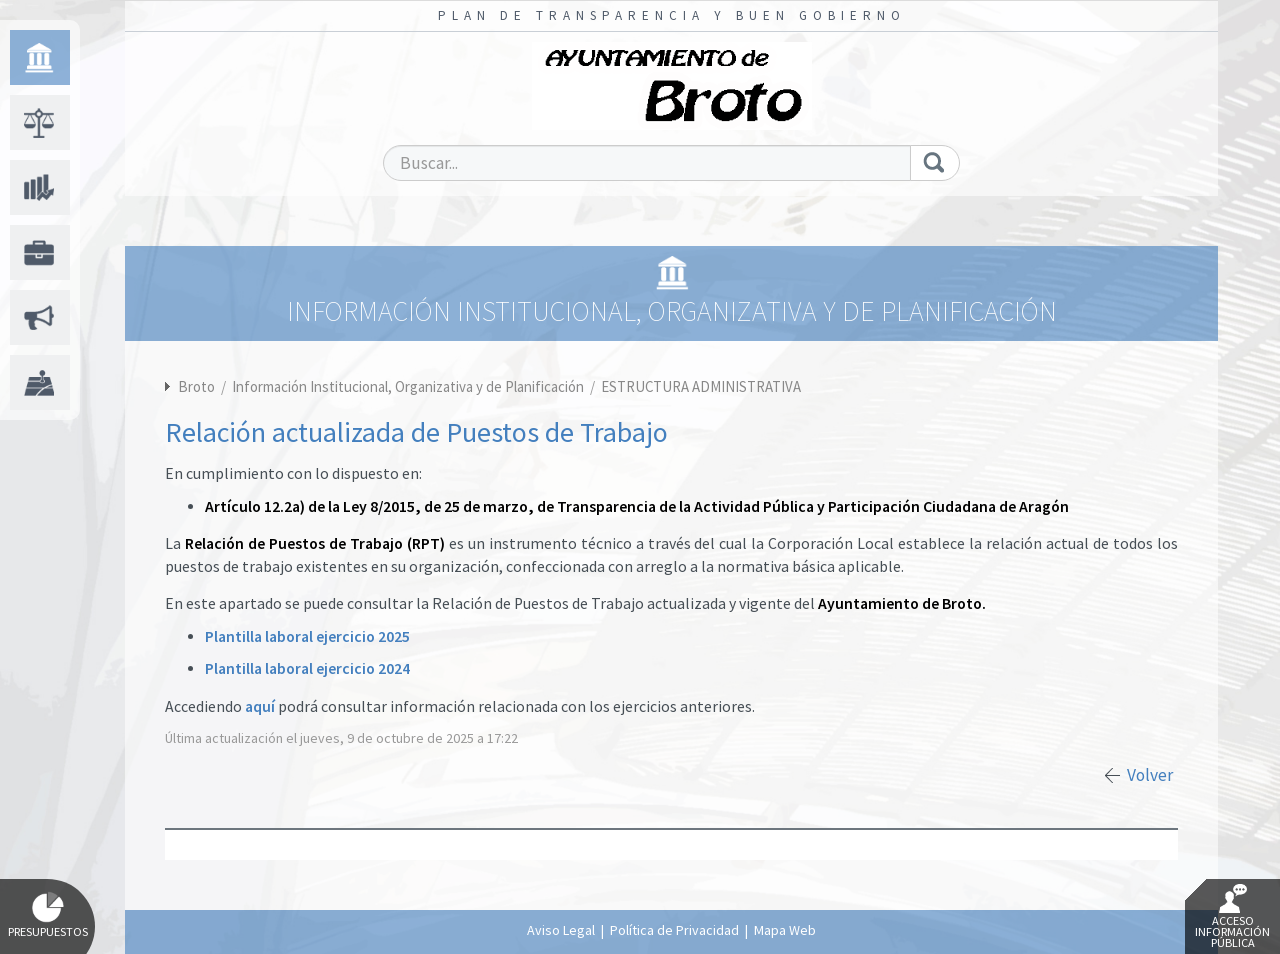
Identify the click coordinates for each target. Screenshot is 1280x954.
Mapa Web (785, 930)
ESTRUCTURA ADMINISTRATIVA (701, 386)
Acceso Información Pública (1232, 917)
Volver (1150, 775)
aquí (260, 706)
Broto (196, 386)
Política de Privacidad (674, 930)
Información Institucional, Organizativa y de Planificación (409, 386)
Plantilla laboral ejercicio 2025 (307, 636)
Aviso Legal (561, 930)
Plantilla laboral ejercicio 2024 (307, 668)
